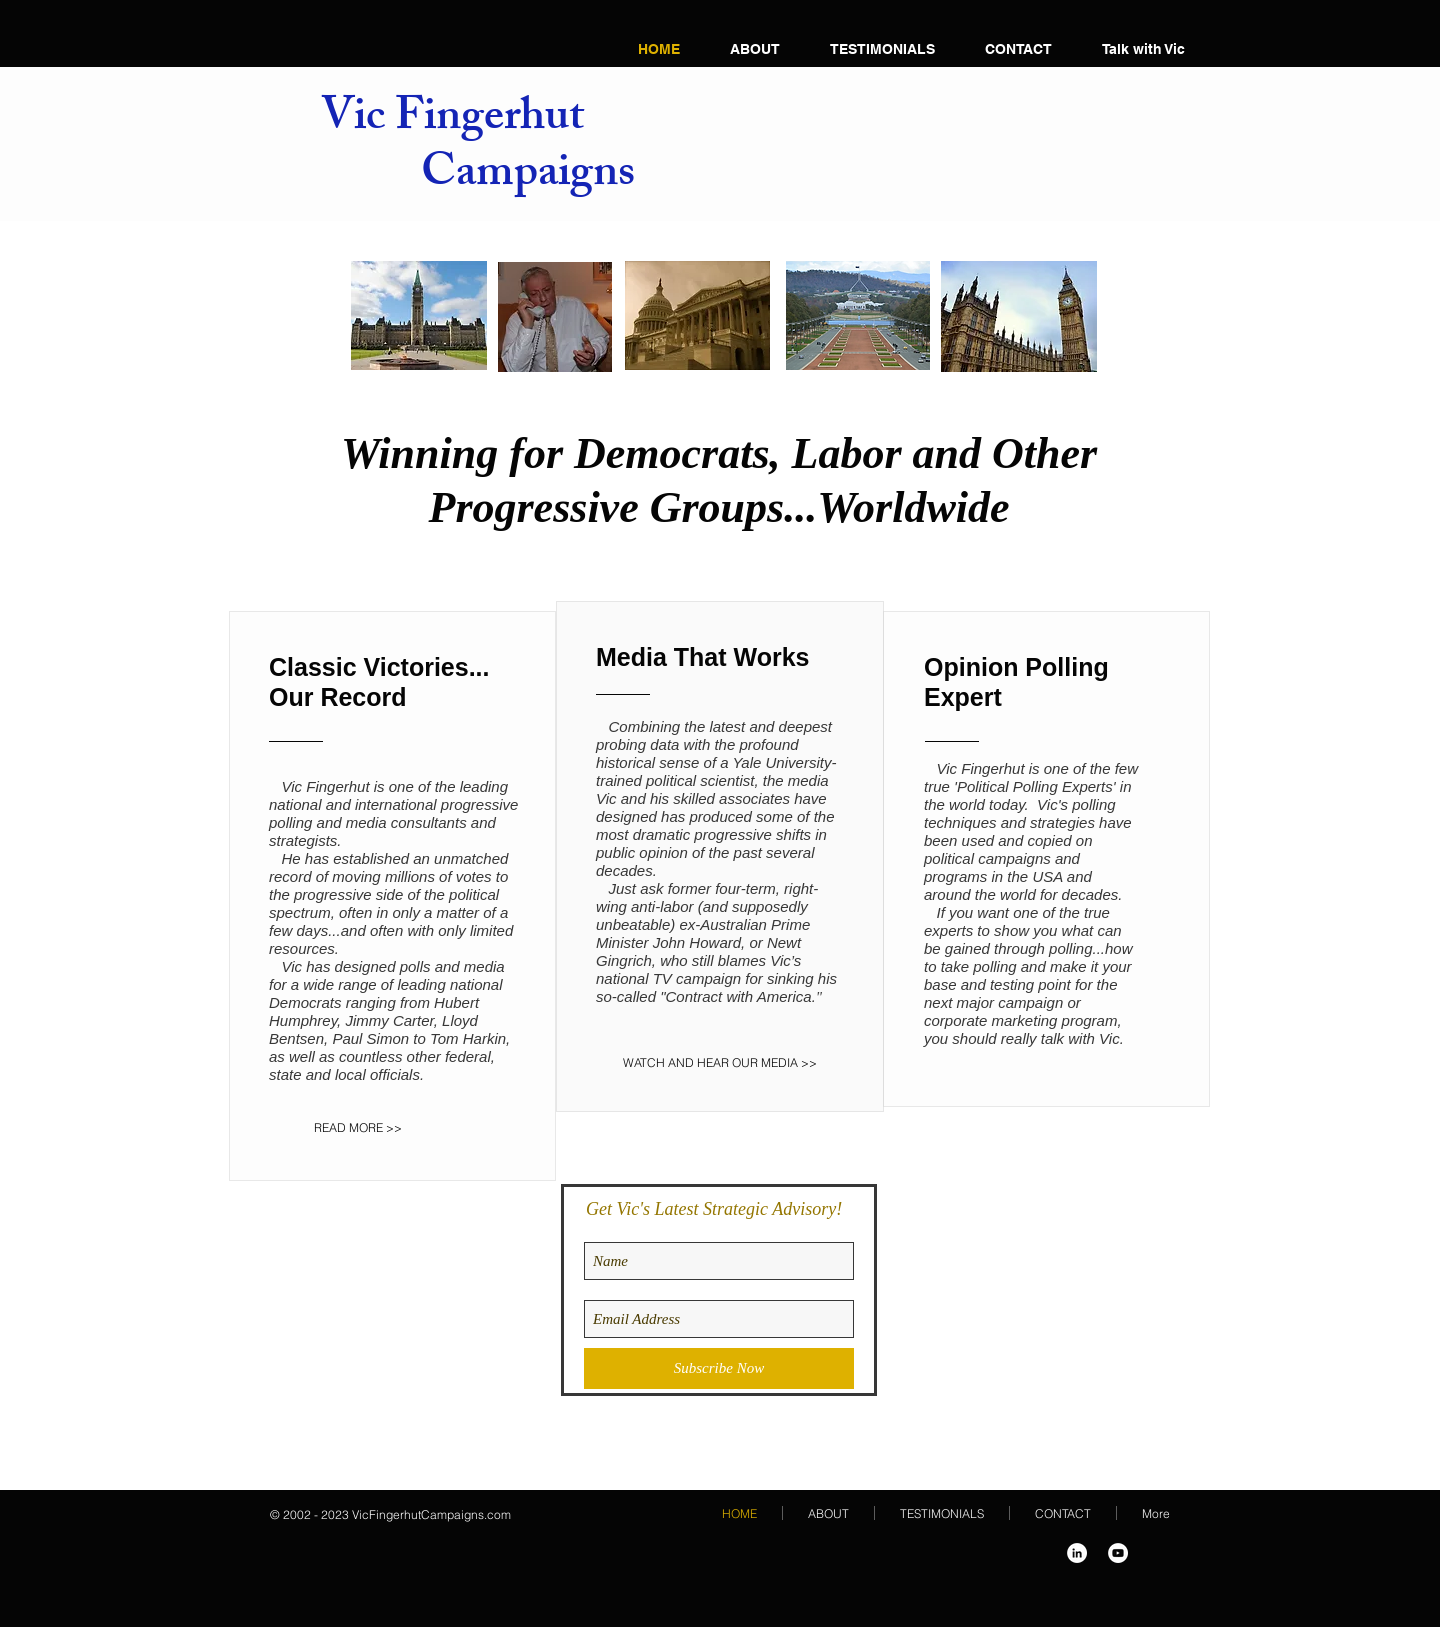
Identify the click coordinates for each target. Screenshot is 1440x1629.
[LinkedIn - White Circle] (1077, 1553)
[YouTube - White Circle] (1118, 1553)
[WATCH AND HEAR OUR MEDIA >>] (720, 1063)
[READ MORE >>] (373, 1128)
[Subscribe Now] (719, 1368)
